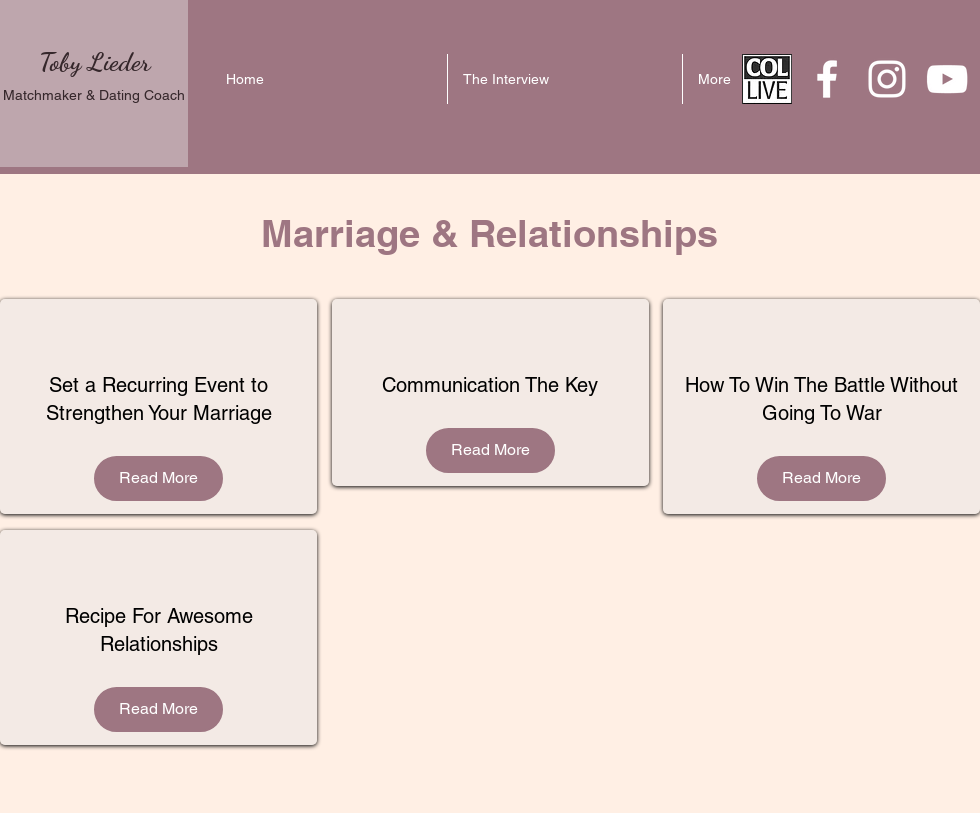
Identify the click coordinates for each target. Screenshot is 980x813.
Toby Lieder (94, 61)
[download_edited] (767, 79)
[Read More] (158, 478)
